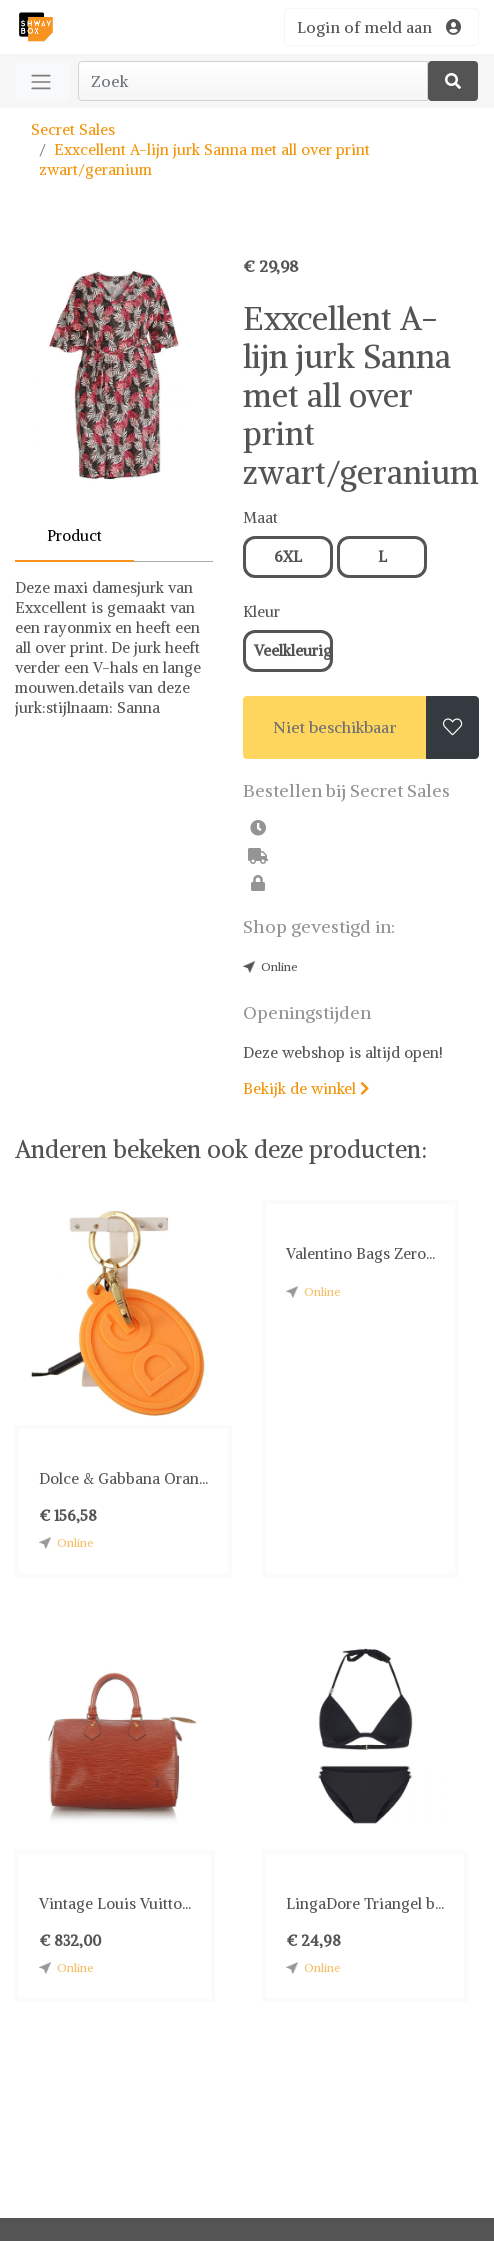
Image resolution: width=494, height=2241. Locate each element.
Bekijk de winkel (306, 1088)
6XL (288, 556)
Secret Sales (73, 129)
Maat (260, 517)
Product (74, 535)
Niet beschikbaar (335, 727)
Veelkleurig (293, 650)
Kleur (261, 611)
